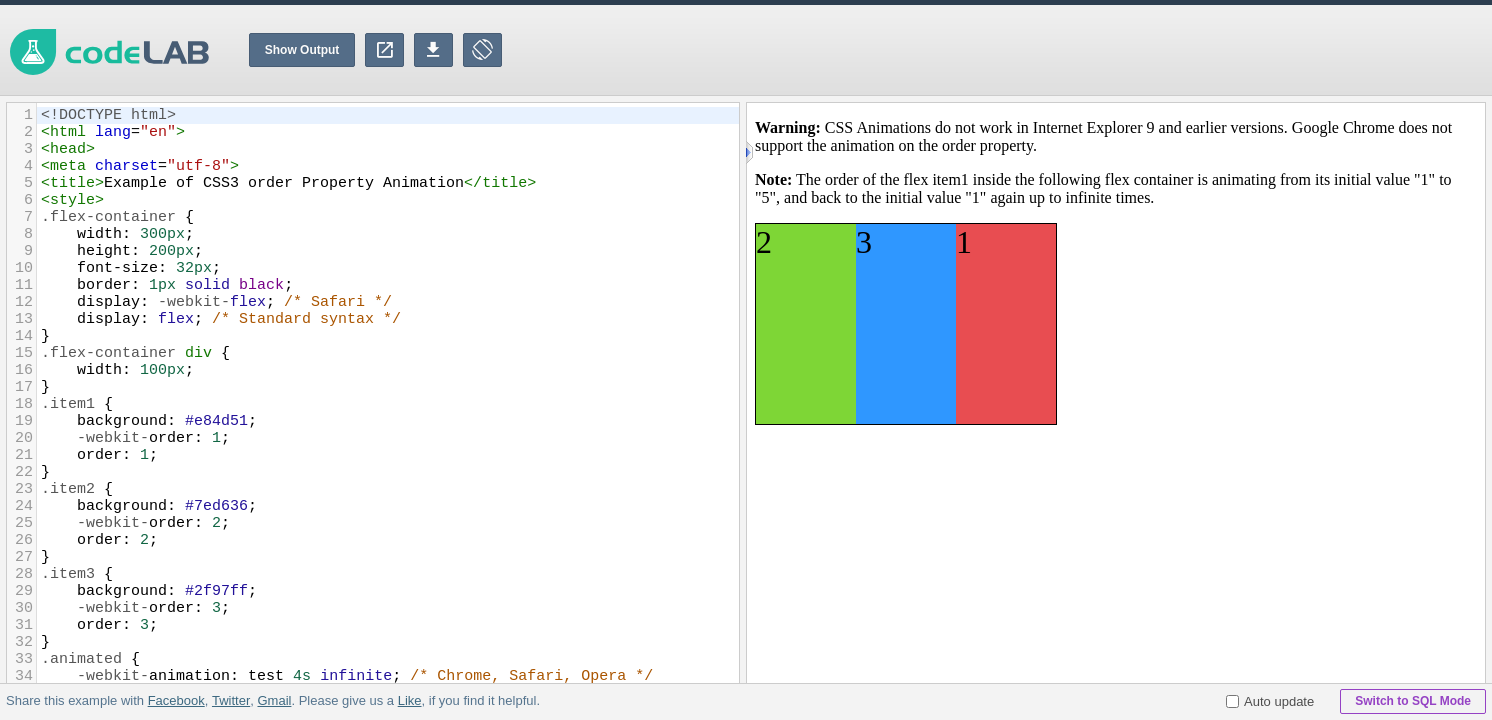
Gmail (274, 700)
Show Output (302, 50)
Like (409, 700)
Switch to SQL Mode (1413, 701)
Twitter (231, 700)
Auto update (1270, 701)
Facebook (176, 700)
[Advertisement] (1128, 50)
